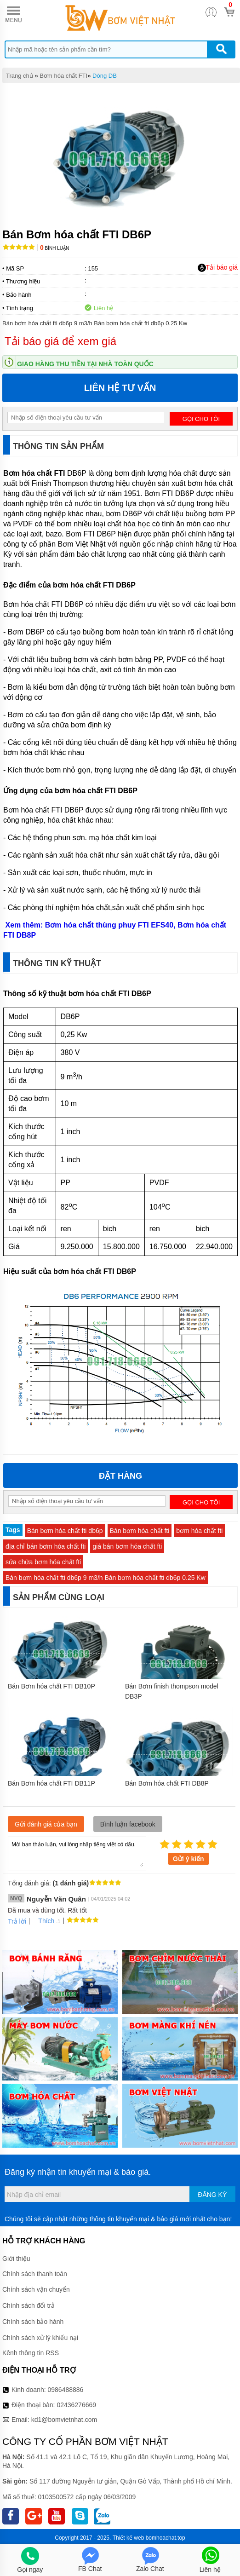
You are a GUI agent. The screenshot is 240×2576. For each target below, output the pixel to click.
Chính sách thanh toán (34, 2273)
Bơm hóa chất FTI (63, 75)
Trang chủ (19, 75)
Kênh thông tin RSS (30, 2353)
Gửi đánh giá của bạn (46, 1824)
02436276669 (76, 2405)
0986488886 (66, 2389)
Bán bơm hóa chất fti (140, 1530)
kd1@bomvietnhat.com (64, 2419)
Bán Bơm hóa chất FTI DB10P (51, 1686)
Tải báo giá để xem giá (60, 341)
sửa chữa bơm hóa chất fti (43, 1562)
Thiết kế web (128, 2538)
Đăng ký (212, 2194)
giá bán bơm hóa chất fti (127, 1546)
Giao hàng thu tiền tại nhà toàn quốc (85, 364)
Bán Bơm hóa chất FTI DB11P (51, 1783)
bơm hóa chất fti (199, 1530)
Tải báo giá (218, 268)
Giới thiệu (16, 2258)
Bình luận (54, 248)
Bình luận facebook (127, 1824)
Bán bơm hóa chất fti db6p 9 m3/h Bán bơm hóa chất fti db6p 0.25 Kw (106, 1577)
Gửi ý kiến (188, 1858)
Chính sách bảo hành (32, 2321)
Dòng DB (104, 75)
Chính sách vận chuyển (36, 2289)
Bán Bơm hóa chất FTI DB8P (167, 1783)
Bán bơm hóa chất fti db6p (65, 1530)
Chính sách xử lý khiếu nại (40, 2337)
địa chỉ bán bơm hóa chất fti (46, 1546)
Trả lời (17, 1921)
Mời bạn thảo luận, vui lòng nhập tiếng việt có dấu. (77, 1853)
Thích (43, 1921)
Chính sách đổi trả (28, 2305)
